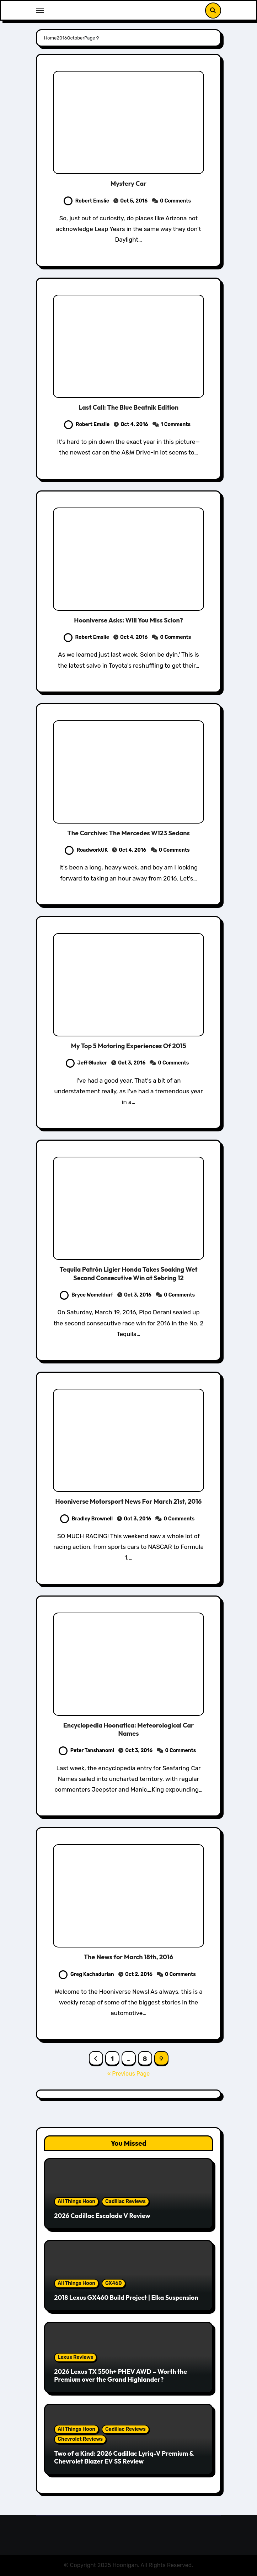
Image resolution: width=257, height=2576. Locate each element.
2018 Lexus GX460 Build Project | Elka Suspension (126, 2297)
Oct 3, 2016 (131, 1063)
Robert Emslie (86, 201)
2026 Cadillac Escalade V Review (102, 2216)
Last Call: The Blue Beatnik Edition (128, 407)
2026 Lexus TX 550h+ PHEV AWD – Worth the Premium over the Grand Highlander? (120, 2375)
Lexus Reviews (75, 2357)
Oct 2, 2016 (139, 1974)
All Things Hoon (76, 2201)
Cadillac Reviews (125, 2201)
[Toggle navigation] (40, 10)
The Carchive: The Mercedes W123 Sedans (128, 833)
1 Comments (176, 424)
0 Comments (175, 201)
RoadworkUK (86, 850)
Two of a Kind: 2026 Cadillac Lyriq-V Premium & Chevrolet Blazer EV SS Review (123, 2457)
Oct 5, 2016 (134, 201)
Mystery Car (128, 183)
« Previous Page (128, 2073)
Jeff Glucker (86, 1063)
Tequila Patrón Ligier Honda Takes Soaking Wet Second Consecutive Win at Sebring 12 (128, 1273)
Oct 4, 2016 (134, 424)
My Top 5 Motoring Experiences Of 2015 (128, 1046)
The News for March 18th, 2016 (128, 1957)
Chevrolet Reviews (80, 2439)
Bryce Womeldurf (86, 1295)
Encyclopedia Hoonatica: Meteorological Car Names (128, 1729)
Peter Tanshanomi (86, 1750)
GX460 (113, 2283)
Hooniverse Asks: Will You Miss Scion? (128, 620)
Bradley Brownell (86, 1519)
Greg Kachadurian (86, 1974)
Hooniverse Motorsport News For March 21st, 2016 (128, 1501)
